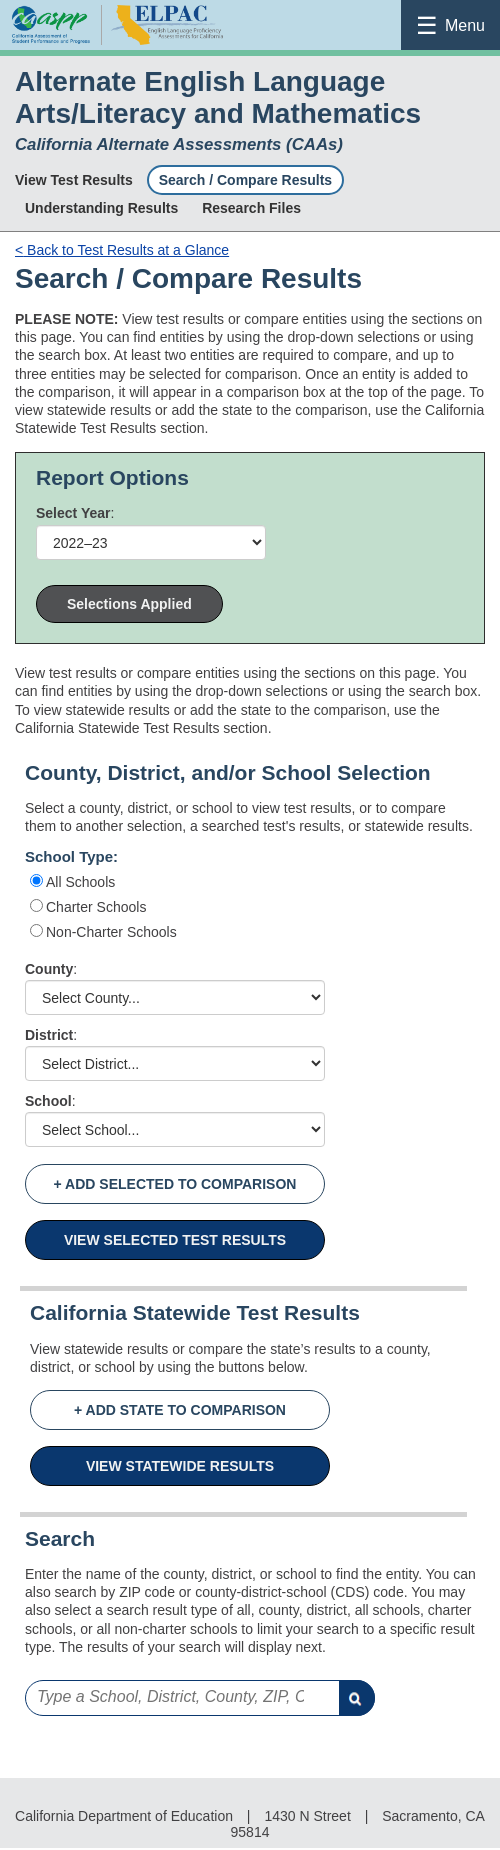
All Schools (80, 882)
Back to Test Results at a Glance (122, 250)
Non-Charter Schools (111, 932)
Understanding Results (101, 208)
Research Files (251, 208)
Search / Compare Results (246, 180)
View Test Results (74, 180)
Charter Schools (96, 907)
